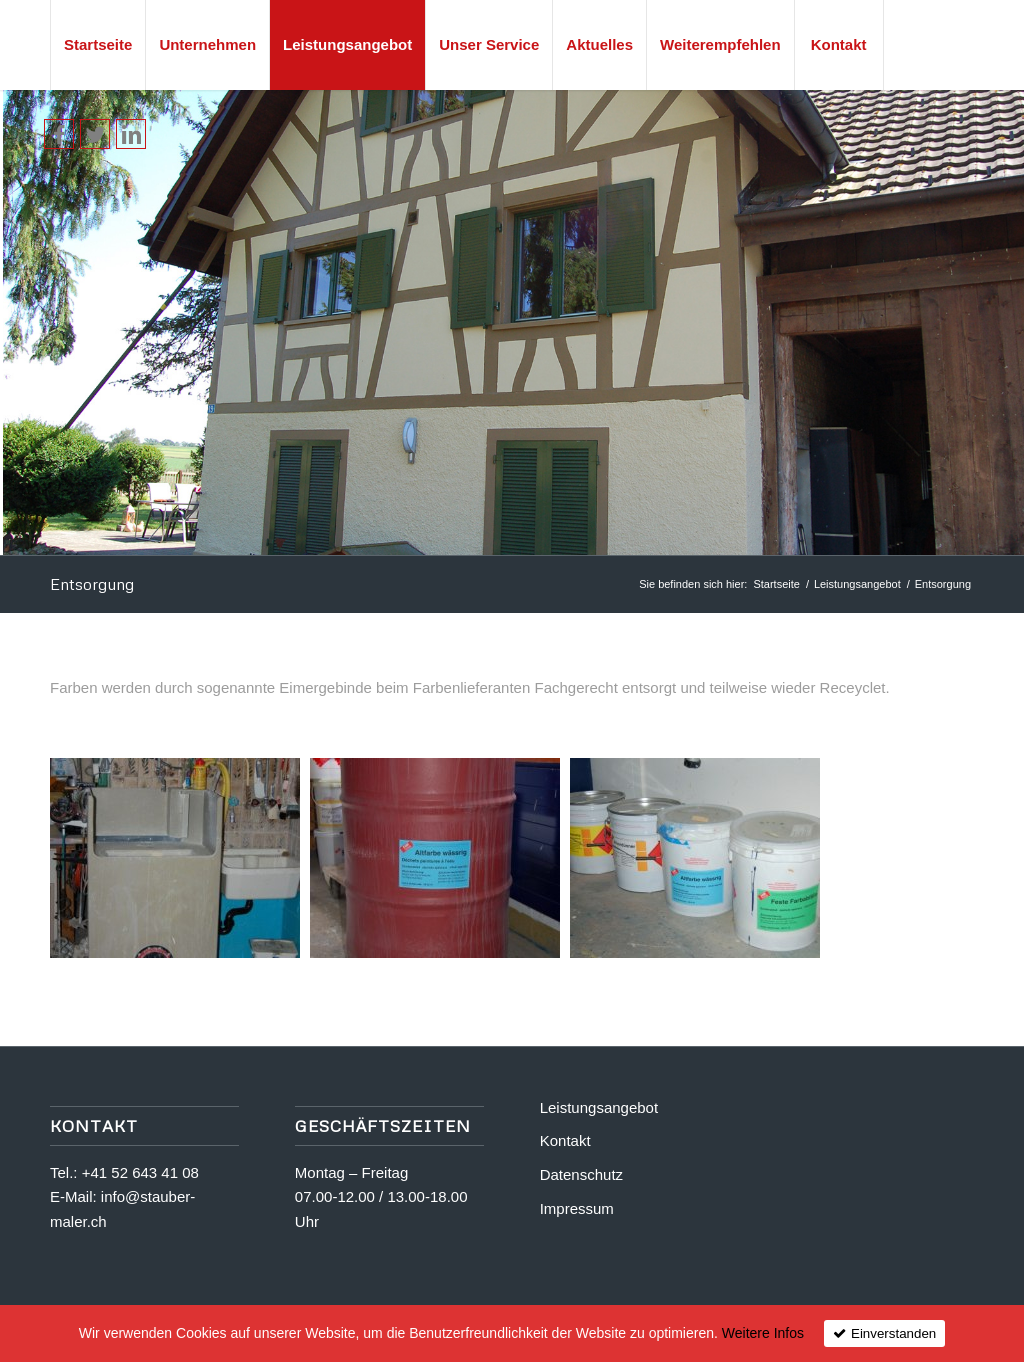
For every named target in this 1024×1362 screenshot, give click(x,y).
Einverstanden (893, 1333)
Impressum (577, 1208)
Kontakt (565, 1140)
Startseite (776, 584)
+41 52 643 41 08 (140, 1172)
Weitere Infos (763, 1333)
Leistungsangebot (857, 584)
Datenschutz (581, 1174)
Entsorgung (92, 584)
